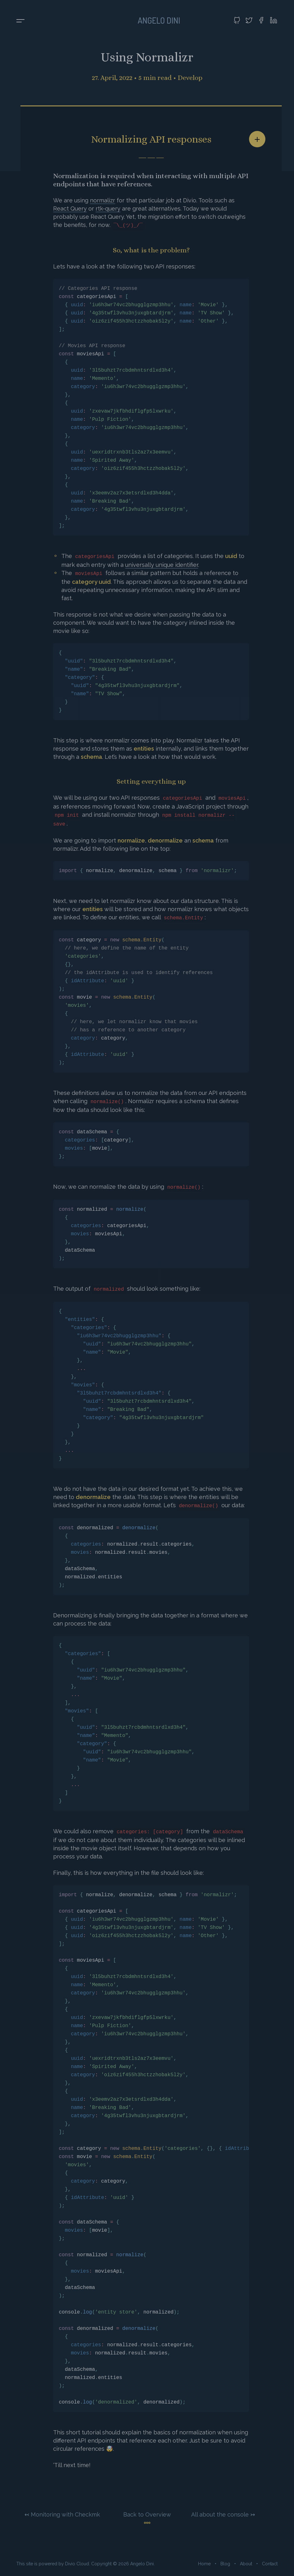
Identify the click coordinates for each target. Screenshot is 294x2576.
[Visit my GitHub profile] (237, 20)
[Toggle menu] (20, 21)
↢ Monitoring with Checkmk (62, 2514)
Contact (270, 2563)
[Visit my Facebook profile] (261, 20)
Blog (225, 2563)
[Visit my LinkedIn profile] (273, 20)
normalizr (102, 200)
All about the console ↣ (223, 2514)
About (246, 2563)
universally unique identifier (161, 564)
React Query (70, 208)
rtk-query (108, 208)
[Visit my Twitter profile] (249, 20)
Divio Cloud (77, 2563)
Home (204, 2563)
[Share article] (257, 139)
